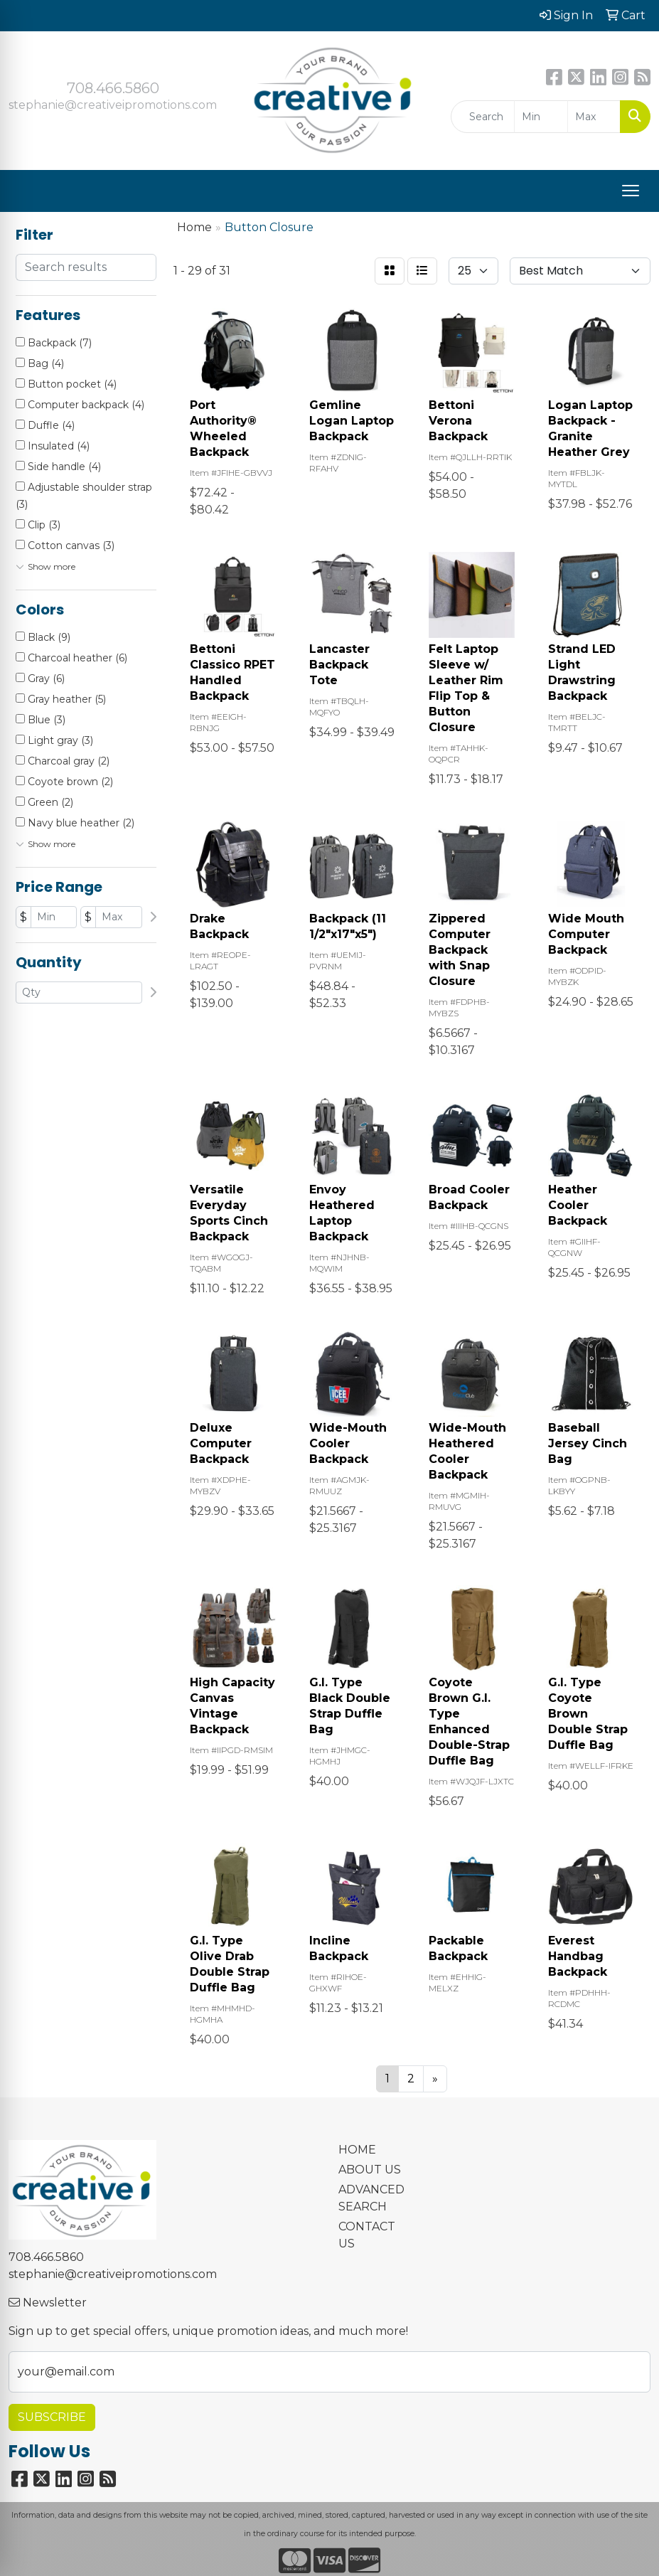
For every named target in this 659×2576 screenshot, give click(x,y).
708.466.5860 (113, 88)
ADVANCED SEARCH (371, 2198)
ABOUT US (369, 2169)
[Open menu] (630, 190)
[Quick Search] (483, 116)
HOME (357, 2149)
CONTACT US (366, 2235)
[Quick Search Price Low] (540, 116)
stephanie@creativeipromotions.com (113, 105)
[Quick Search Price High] (594, 116)
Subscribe (52, 2417)
